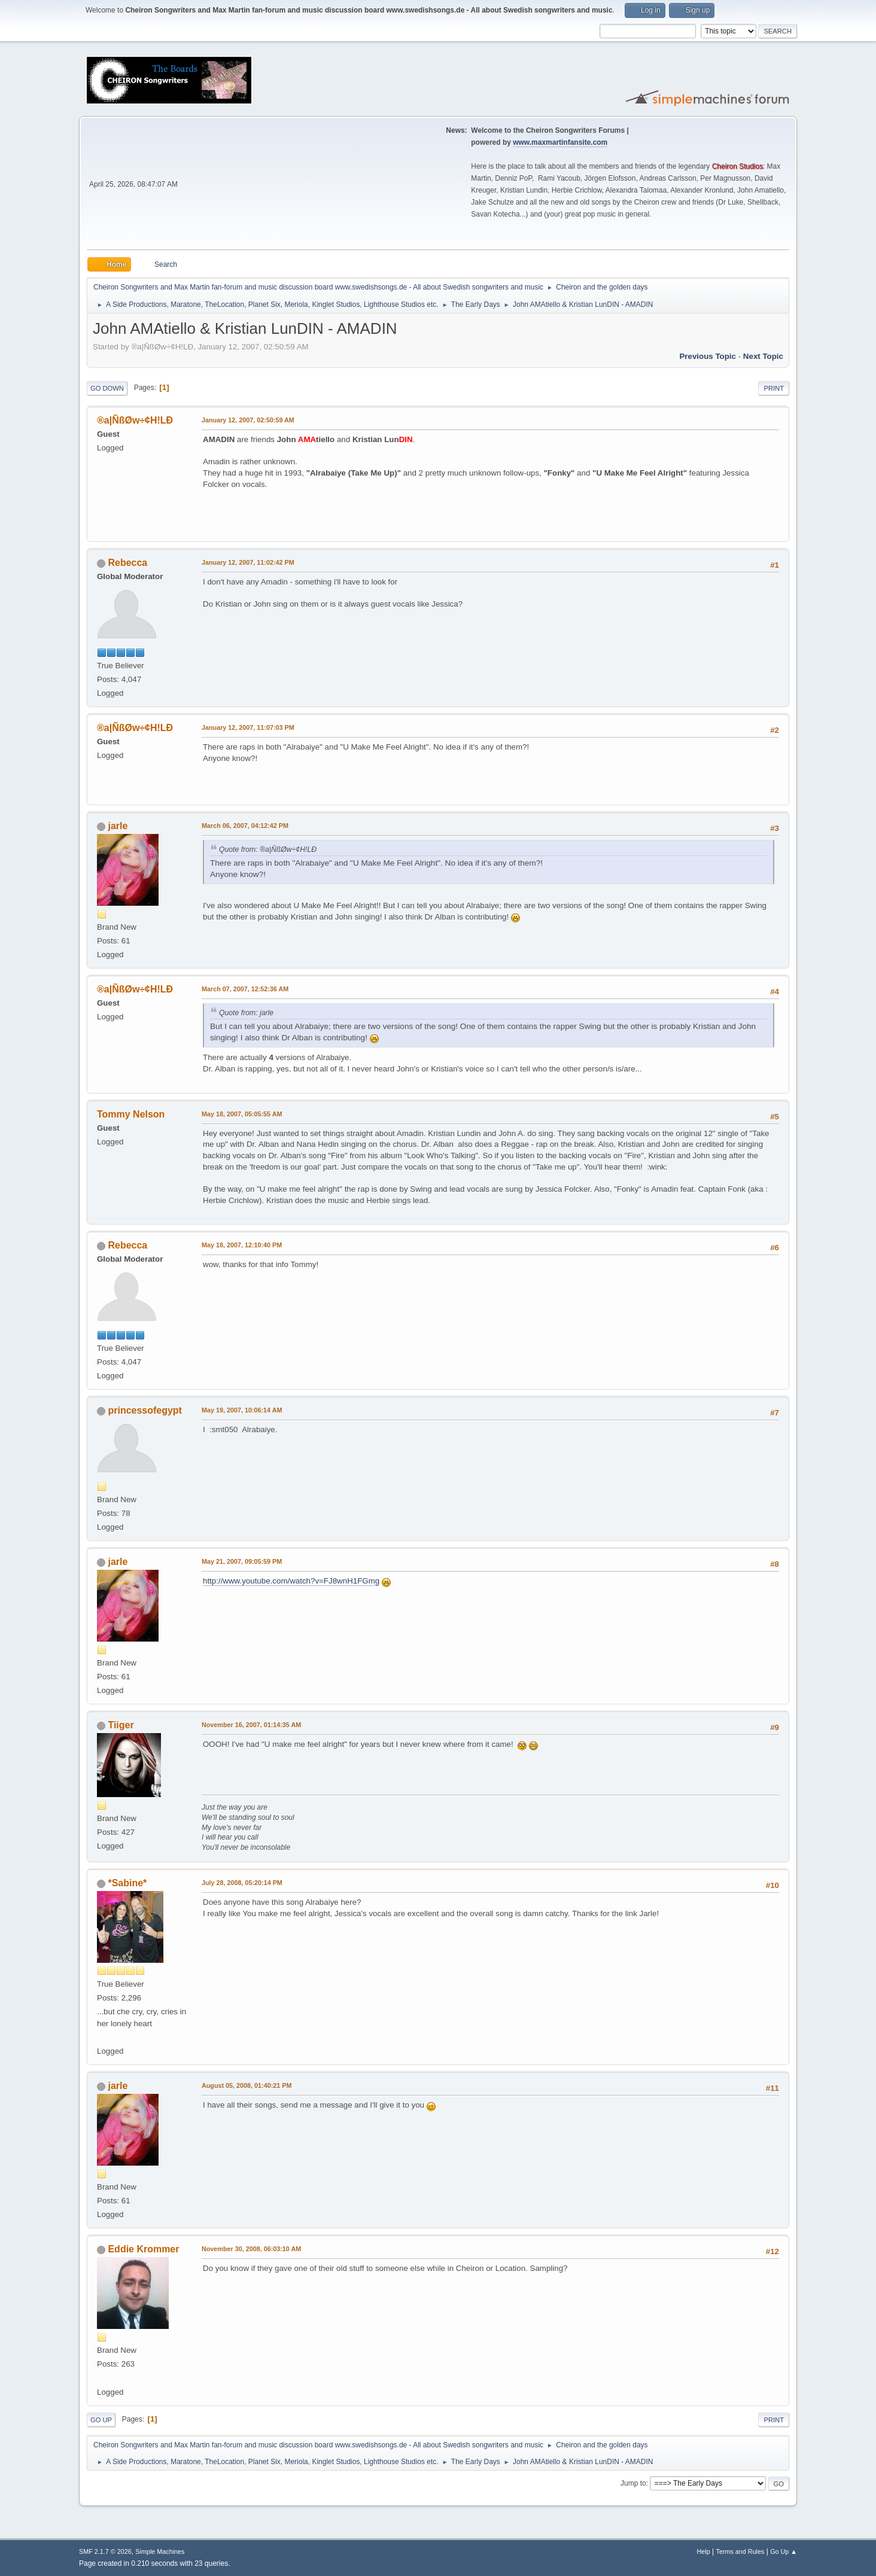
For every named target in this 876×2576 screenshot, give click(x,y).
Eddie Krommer (143, 2249)
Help (703, 2551)
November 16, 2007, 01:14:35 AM (251, 1724)
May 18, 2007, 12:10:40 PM (242, 1245)
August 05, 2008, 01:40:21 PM (246, 2085)
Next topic (763, 356)
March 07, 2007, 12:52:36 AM (245, 988)
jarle (117, 826)
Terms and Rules (740, 2551)
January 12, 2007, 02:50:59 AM (248, 420)
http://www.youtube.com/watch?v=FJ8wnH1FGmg (291, 1580)
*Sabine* (127, 1883)
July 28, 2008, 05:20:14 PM (242, 1882)
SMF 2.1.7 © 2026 (105, 2551)
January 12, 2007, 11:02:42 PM (248, 562)
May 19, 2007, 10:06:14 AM (242, 1410)
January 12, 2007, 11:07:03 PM (248, 727)
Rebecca (127, 563)
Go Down (107, 388)
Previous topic (707, 356)
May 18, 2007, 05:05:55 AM (242, 1114)
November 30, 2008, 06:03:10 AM (251, 2248)
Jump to (633, 2483)
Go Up (101, 2419)
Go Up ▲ (783, 2551)
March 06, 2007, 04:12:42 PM (245, 825)
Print (774, 388)
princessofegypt (144, 1410)
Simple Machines (159, 2551)
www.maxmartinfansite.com (560, 142)
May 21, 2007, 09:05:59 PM (242, 1561)
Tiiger (120, 1725)
